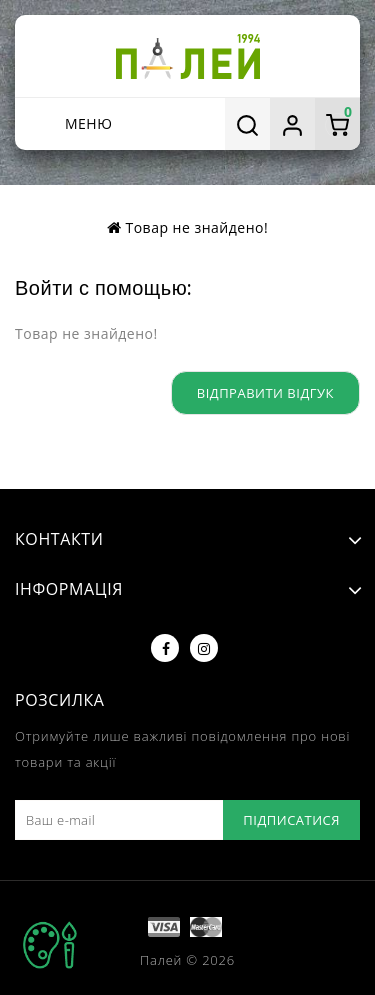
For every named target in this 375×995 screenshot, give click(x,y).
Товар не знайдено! (196, 227)
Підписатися (291, 820)
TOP (50, 945)
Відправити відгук (265, 393)
